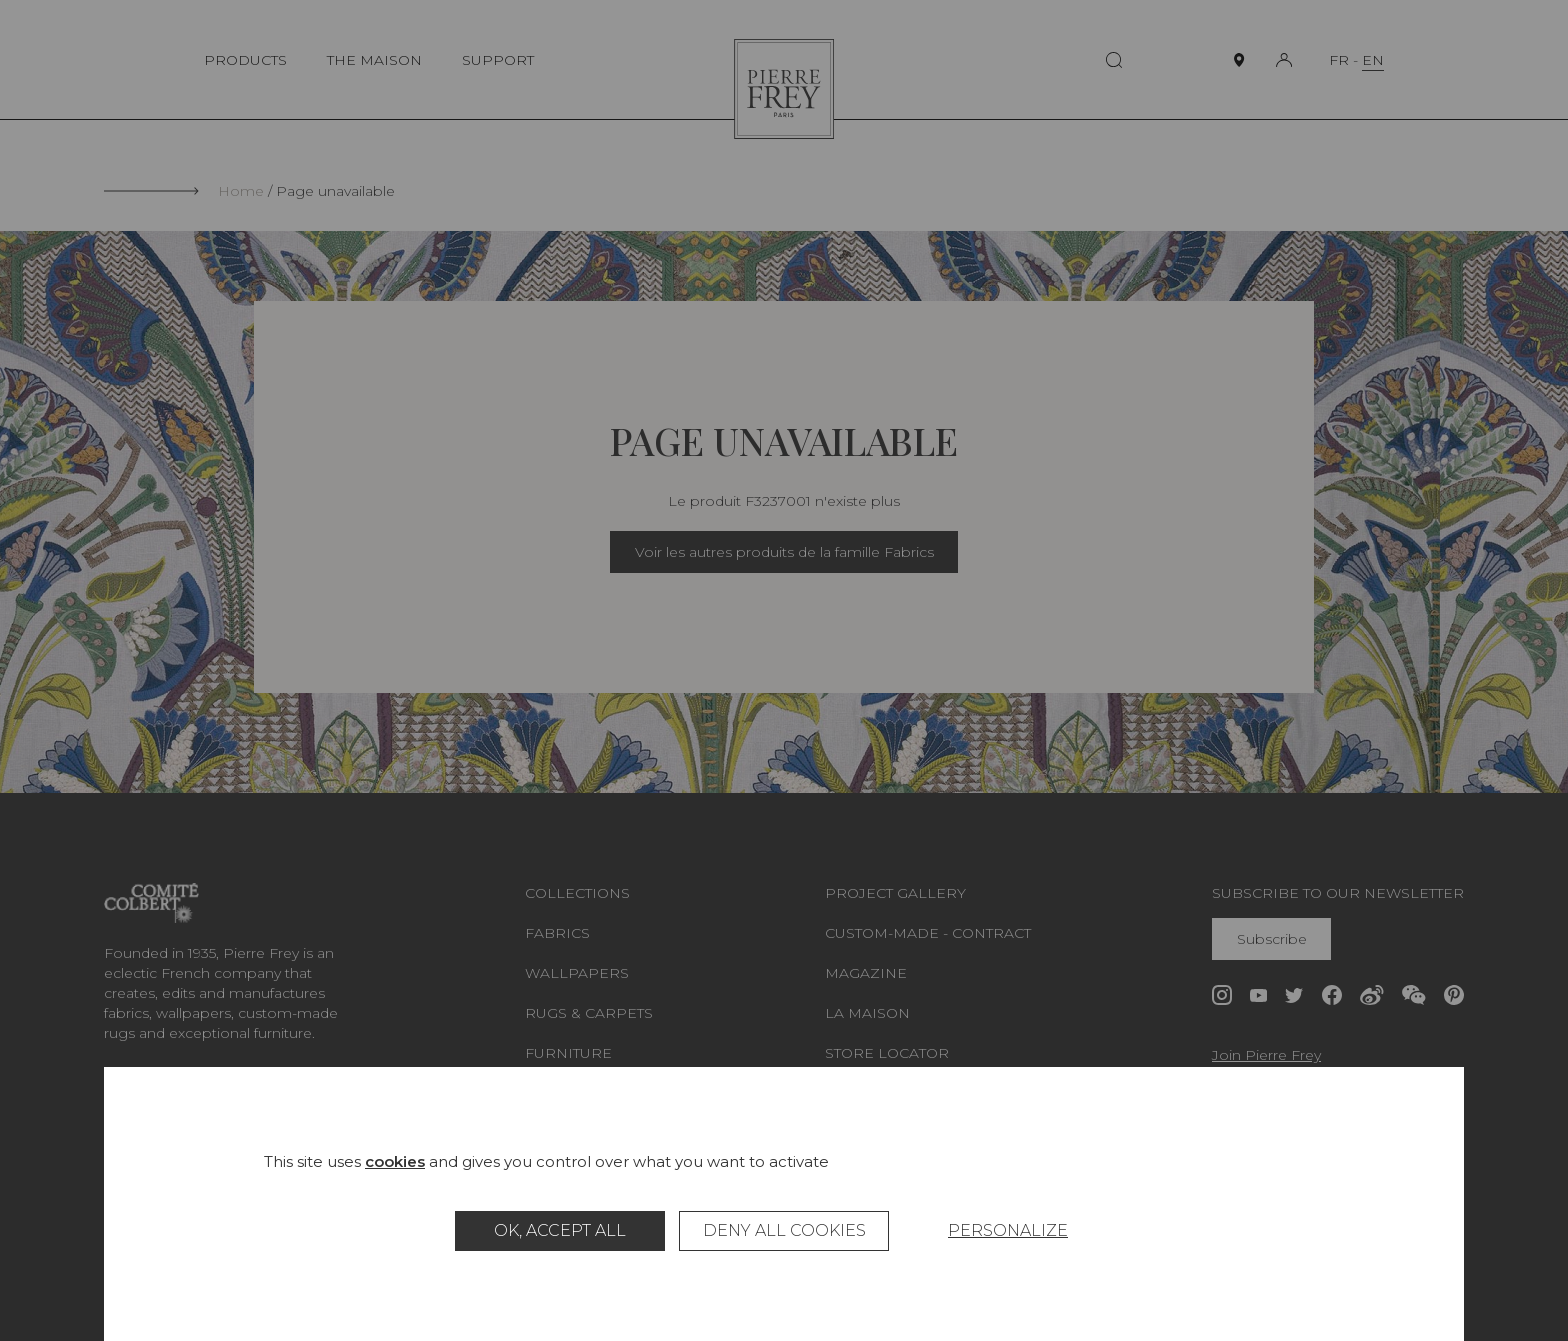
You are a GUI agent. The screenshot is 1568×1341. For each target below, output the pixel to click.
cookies (395, 1161)
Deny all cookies (784, 1230)
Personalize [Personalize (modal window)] (1008, 1230)
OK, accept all (560, 1230)
